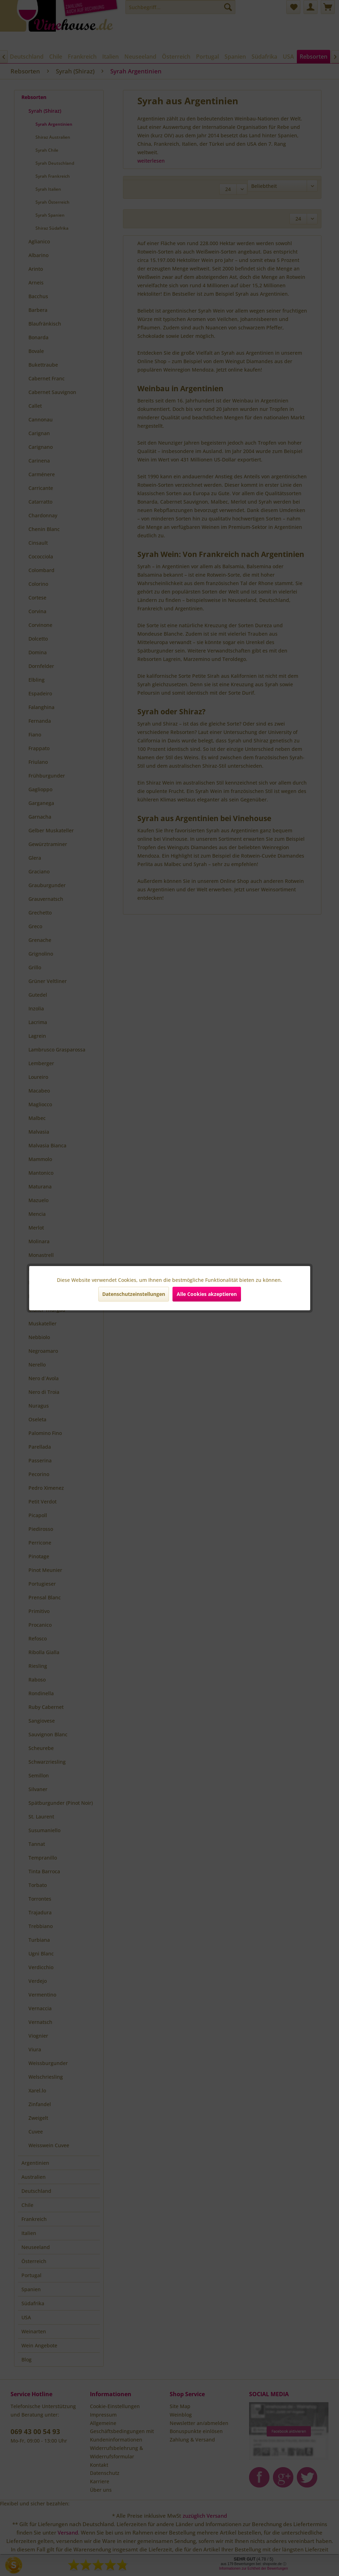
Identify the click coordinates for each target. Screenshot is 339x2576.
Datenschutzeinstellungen (133, 1294)
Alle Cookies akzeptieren (207, 1294)
